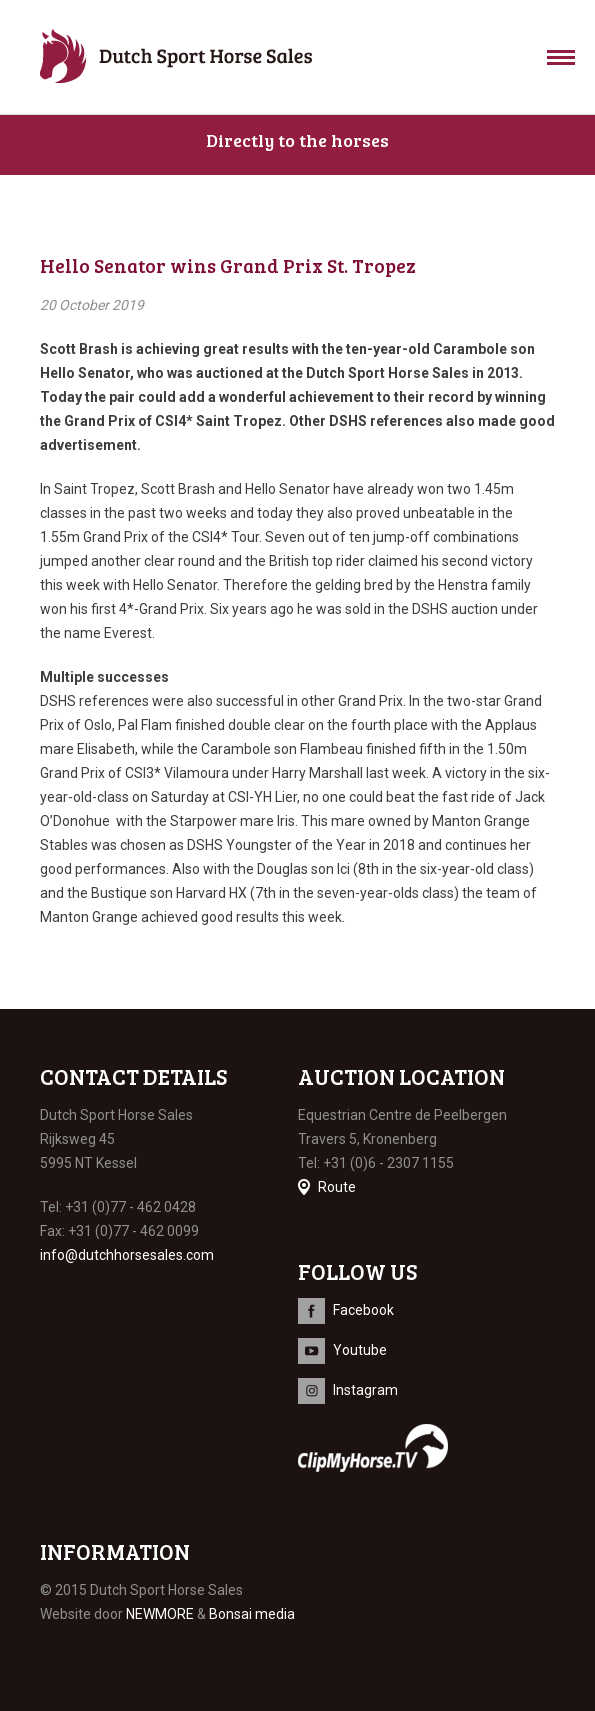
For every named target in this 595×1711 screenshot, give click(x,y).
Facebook (363, 1310)
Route (337, 1187)
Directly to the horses (297, 140)
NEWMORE (160, 1614)
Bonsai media (252, 1614)
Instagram (365, 1390)
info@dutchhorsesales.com (127, 1255)
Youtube (360, 1350)
